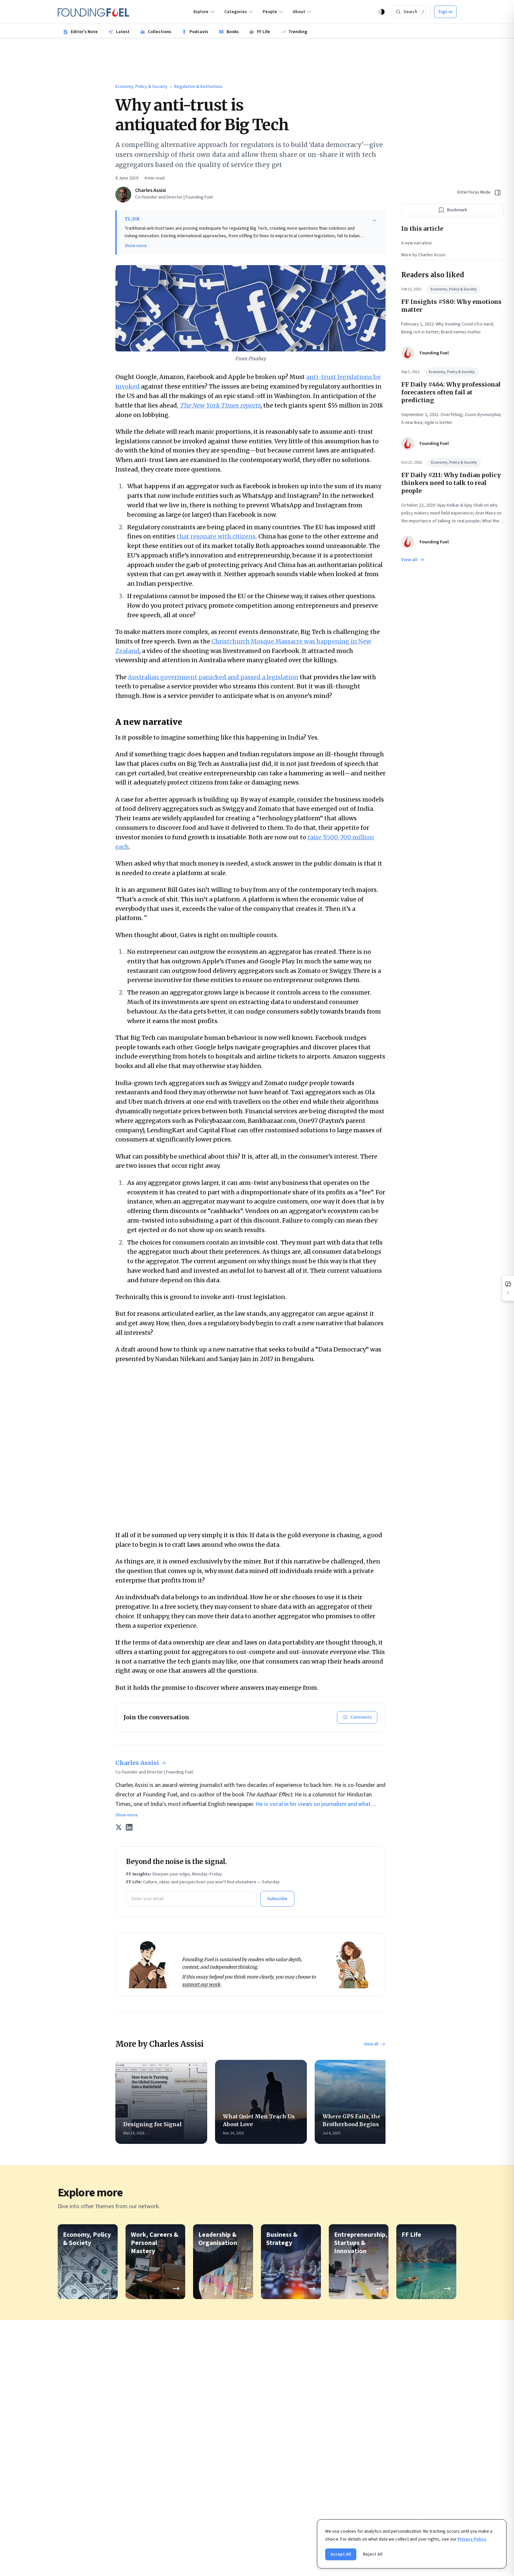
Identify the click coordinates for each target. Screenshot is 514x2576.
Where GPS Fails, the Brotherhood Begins (361, 2120)
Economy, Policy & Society (141, 86)
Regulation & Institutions (198, 86)
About (302, 12)
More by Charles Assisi (423, 255)
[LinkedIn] (129, 1827)
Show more (136, 245)
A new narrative (416, 243)
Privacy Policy (472, 2539)
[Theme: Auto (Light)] (381, 12)
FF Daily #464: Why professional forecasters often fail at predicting (451, 392)
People (273, 12)
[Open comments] (508, 1288)
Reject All (373, 2554)
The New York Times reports (220, 405)
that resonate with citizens (216, 536)
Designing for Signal (161, 2124)
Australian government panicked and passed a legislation (213, 677)
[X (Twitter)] (118, 1827)
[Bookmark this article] (452, 210)
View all (375, 2044)
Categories (238, 12)
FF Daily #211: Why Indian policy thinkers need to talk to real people (451, 482)
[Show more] (374, 220)
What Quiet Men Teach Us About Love (261, 2120)
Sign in (445, 12)
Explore (204, 12)
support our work (201, 1984)
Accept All (340, 2554)
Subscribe (277, 1898)
